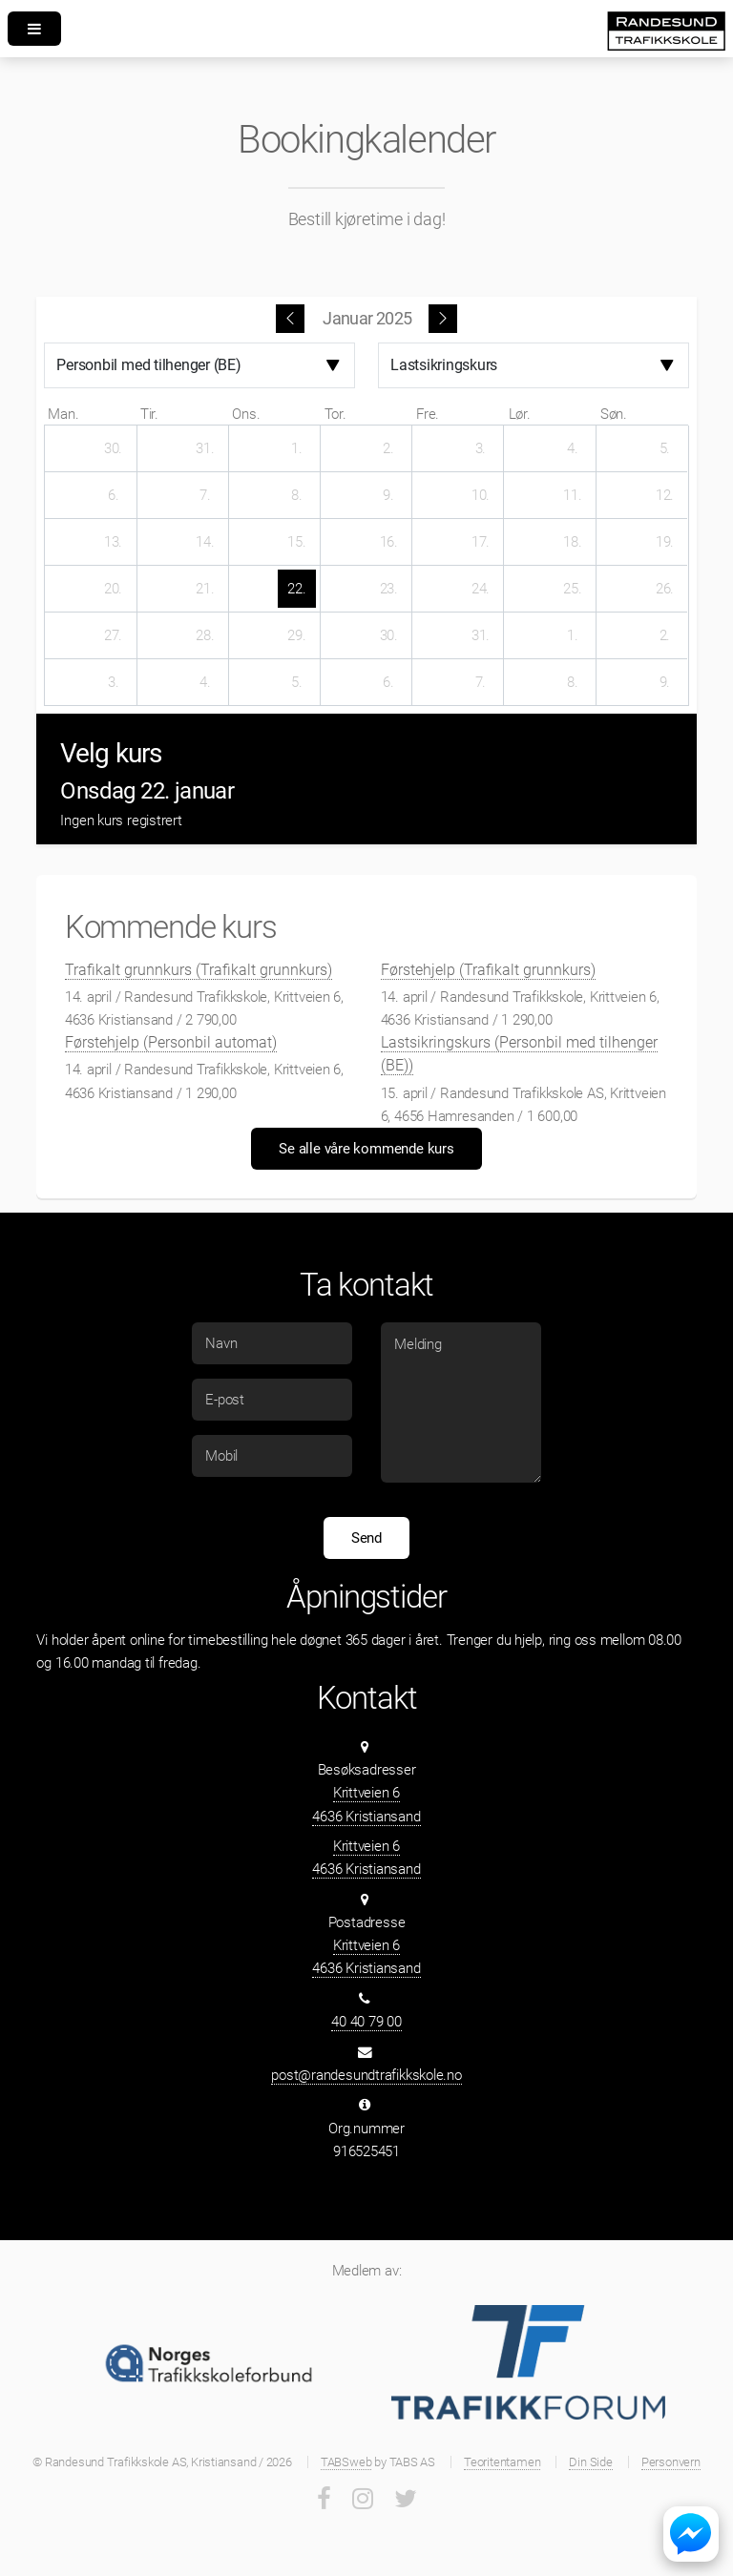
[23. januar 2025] (388, 589)
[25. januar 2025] (573, 589)
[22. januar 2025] (297, 589)
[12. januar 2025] (664, 495)
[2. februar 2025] (664, 635)
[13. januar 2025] (113, 542)
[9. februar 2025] (664, 682)
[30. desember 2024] (113, 448)
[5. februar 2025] (297, 682)
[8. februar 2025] (573, 682)
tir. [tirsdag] (149, 414)
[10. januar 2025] (480, 495)
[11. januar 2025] (573, 495)
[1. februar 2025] (573, 635)
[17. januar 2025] (480, 542)
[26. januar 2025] (664, 589)
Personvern (671, 2462)
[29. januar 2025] (297, 635)
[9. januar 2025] (388, 495)
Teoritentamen (502, 2462)
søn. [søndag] (613, 414)
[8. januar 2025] (297, 495)
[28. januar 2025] (205, 635)
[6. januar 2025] (113, 495)
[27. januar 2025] (113, 635)
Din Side (590, 2462)
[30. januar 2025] (388, 635)
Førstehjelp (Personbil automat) (171, 1042)
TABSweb (346, 2462)
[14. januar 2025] (205, 542)
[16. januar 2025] (388, 542)
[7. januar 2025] (205, 495)
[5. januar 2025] (664, 448)
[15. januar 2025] (297, 542)
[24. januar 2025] (480, 589)
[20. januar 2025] (113, 589)
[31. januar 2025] (480, 635)
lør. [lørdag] (520, 414)
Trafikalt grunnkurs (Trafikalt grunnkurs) (198, 970)
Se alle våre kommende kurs (366, 1148)
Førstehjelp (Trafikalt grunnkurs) (488, 970)
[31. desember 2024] (205, 448)
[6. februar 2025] (388, 682)
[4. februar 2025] (205, 682)
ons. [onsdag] (246, 414)
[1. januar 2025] (297, 448)
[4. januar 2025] (573, 448)
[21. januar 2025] (205, 589)
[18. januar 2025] (573, 542)
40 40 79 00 (366, 2021)
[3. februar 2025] (113, 682)
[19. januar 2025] (664, 542)
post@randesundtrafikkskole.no (366, 2075)
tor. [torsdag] (335, 414)
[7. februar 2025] (480, 682)
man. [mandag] (63, 414)
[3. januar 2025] (480, 448)
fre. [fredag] (427, 414)
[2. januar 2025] (388, 448)
